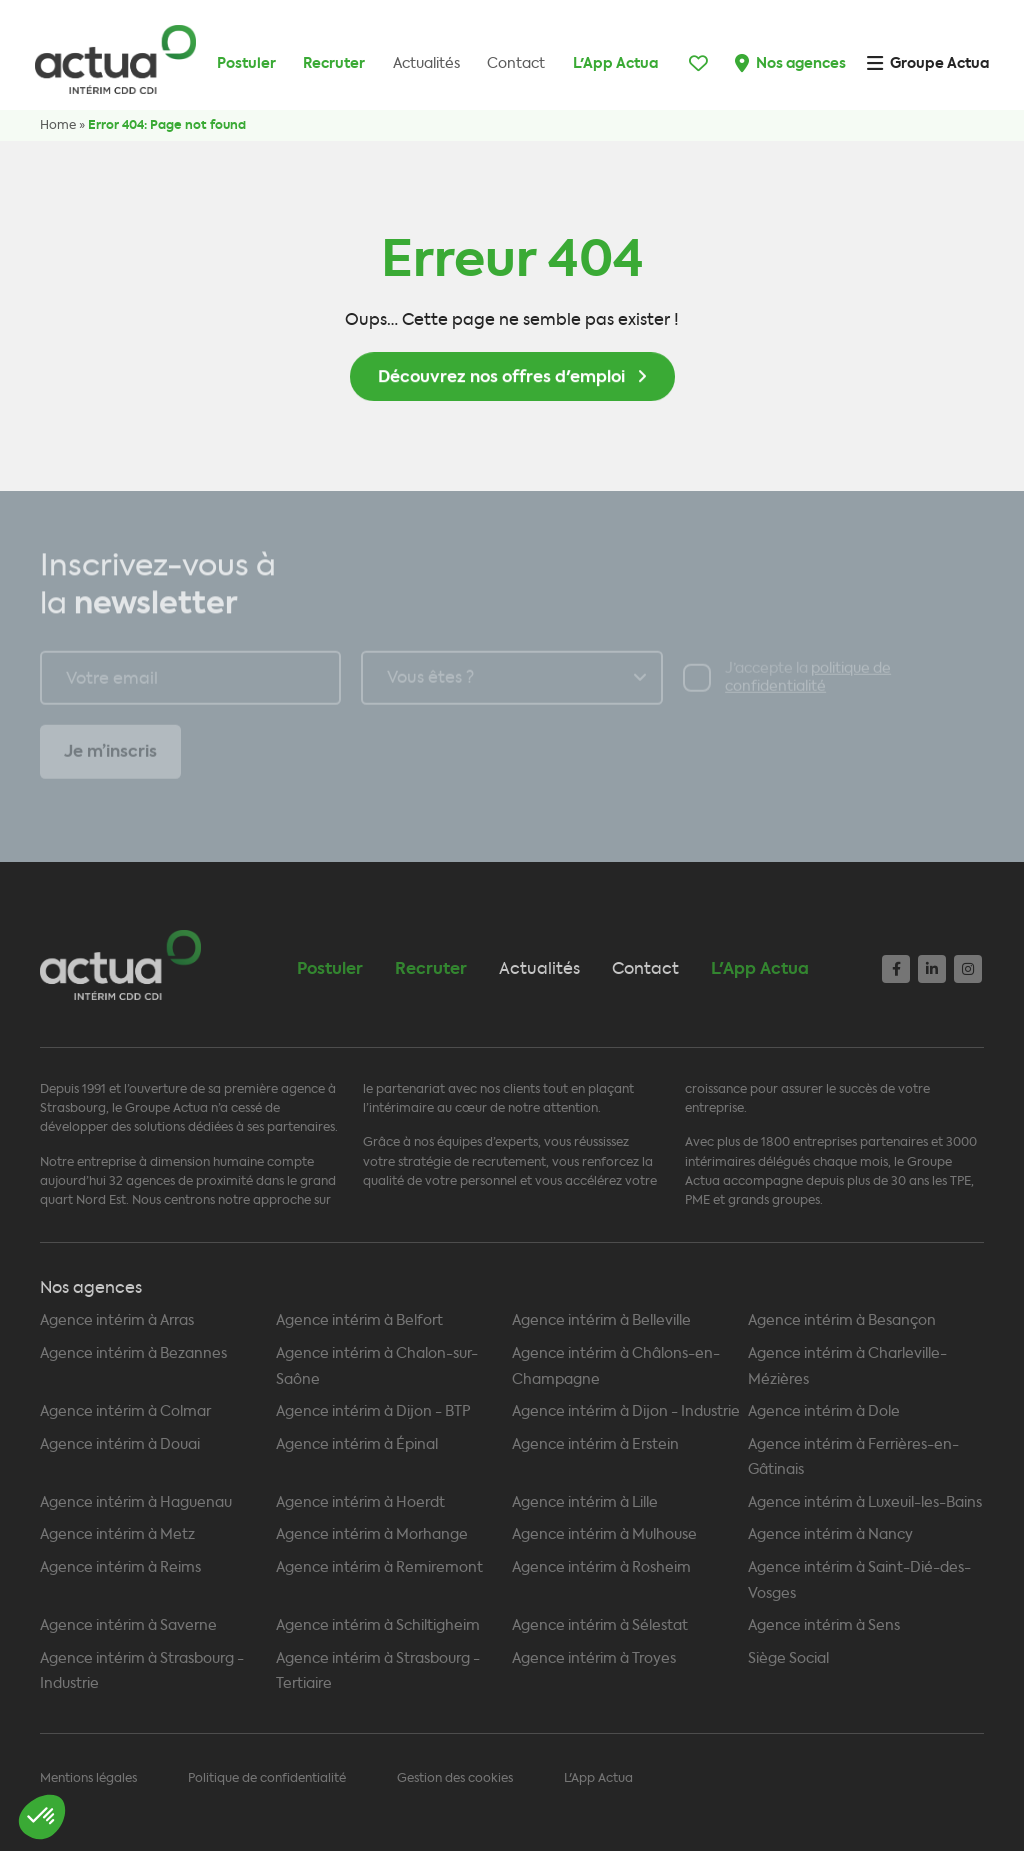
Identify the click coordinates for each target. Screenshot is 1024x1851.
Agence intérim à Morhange (372, 1534)
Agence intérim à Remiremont (379, 1567)
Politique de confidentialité (267, 1778)
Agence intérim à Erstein (595, 1444)
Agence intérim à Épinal (357, 1444)
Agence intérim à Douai (120, 1444)
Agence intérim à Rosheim (601, 1567)
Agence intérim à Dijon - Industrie (626, 1411)
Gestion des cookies (455, 1778)
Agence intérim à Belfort (359, 1320)
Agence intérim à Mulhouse (604, 1534)
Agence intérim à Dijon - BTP (373, 1411)
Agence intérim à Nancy (830, 1534)
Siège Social (788, 1658)
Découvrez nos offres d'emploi (501, 381)
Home (58, 125)
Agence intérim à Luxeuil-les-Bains (865, 1502)
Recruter (334, 63)
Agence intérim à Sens (824, 1625)
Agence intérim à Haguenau (136, 1502)
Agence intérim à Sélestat (600, 1625)
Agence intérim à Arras (117, 1320)
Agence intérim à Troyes (594, 1658)
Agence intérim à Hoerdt (360, 1502)
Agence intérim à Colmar (125, 1411)
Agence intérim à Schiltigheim (378, 1625)
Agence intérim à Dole (824, 1411)
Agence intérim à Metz (117, 1534)
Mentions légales (88, 1778)
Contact (516, 63)
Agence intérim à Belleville (601, 1320)
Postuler (246, 63)
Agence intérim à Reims (120, 1567)
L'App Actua (615, 63)
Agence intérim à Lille (585, 1502)
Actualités (426, 63)
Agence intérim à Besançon (842, 1320)
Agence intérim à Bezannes (133, 1353)
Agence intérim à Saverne (128, 1625)
